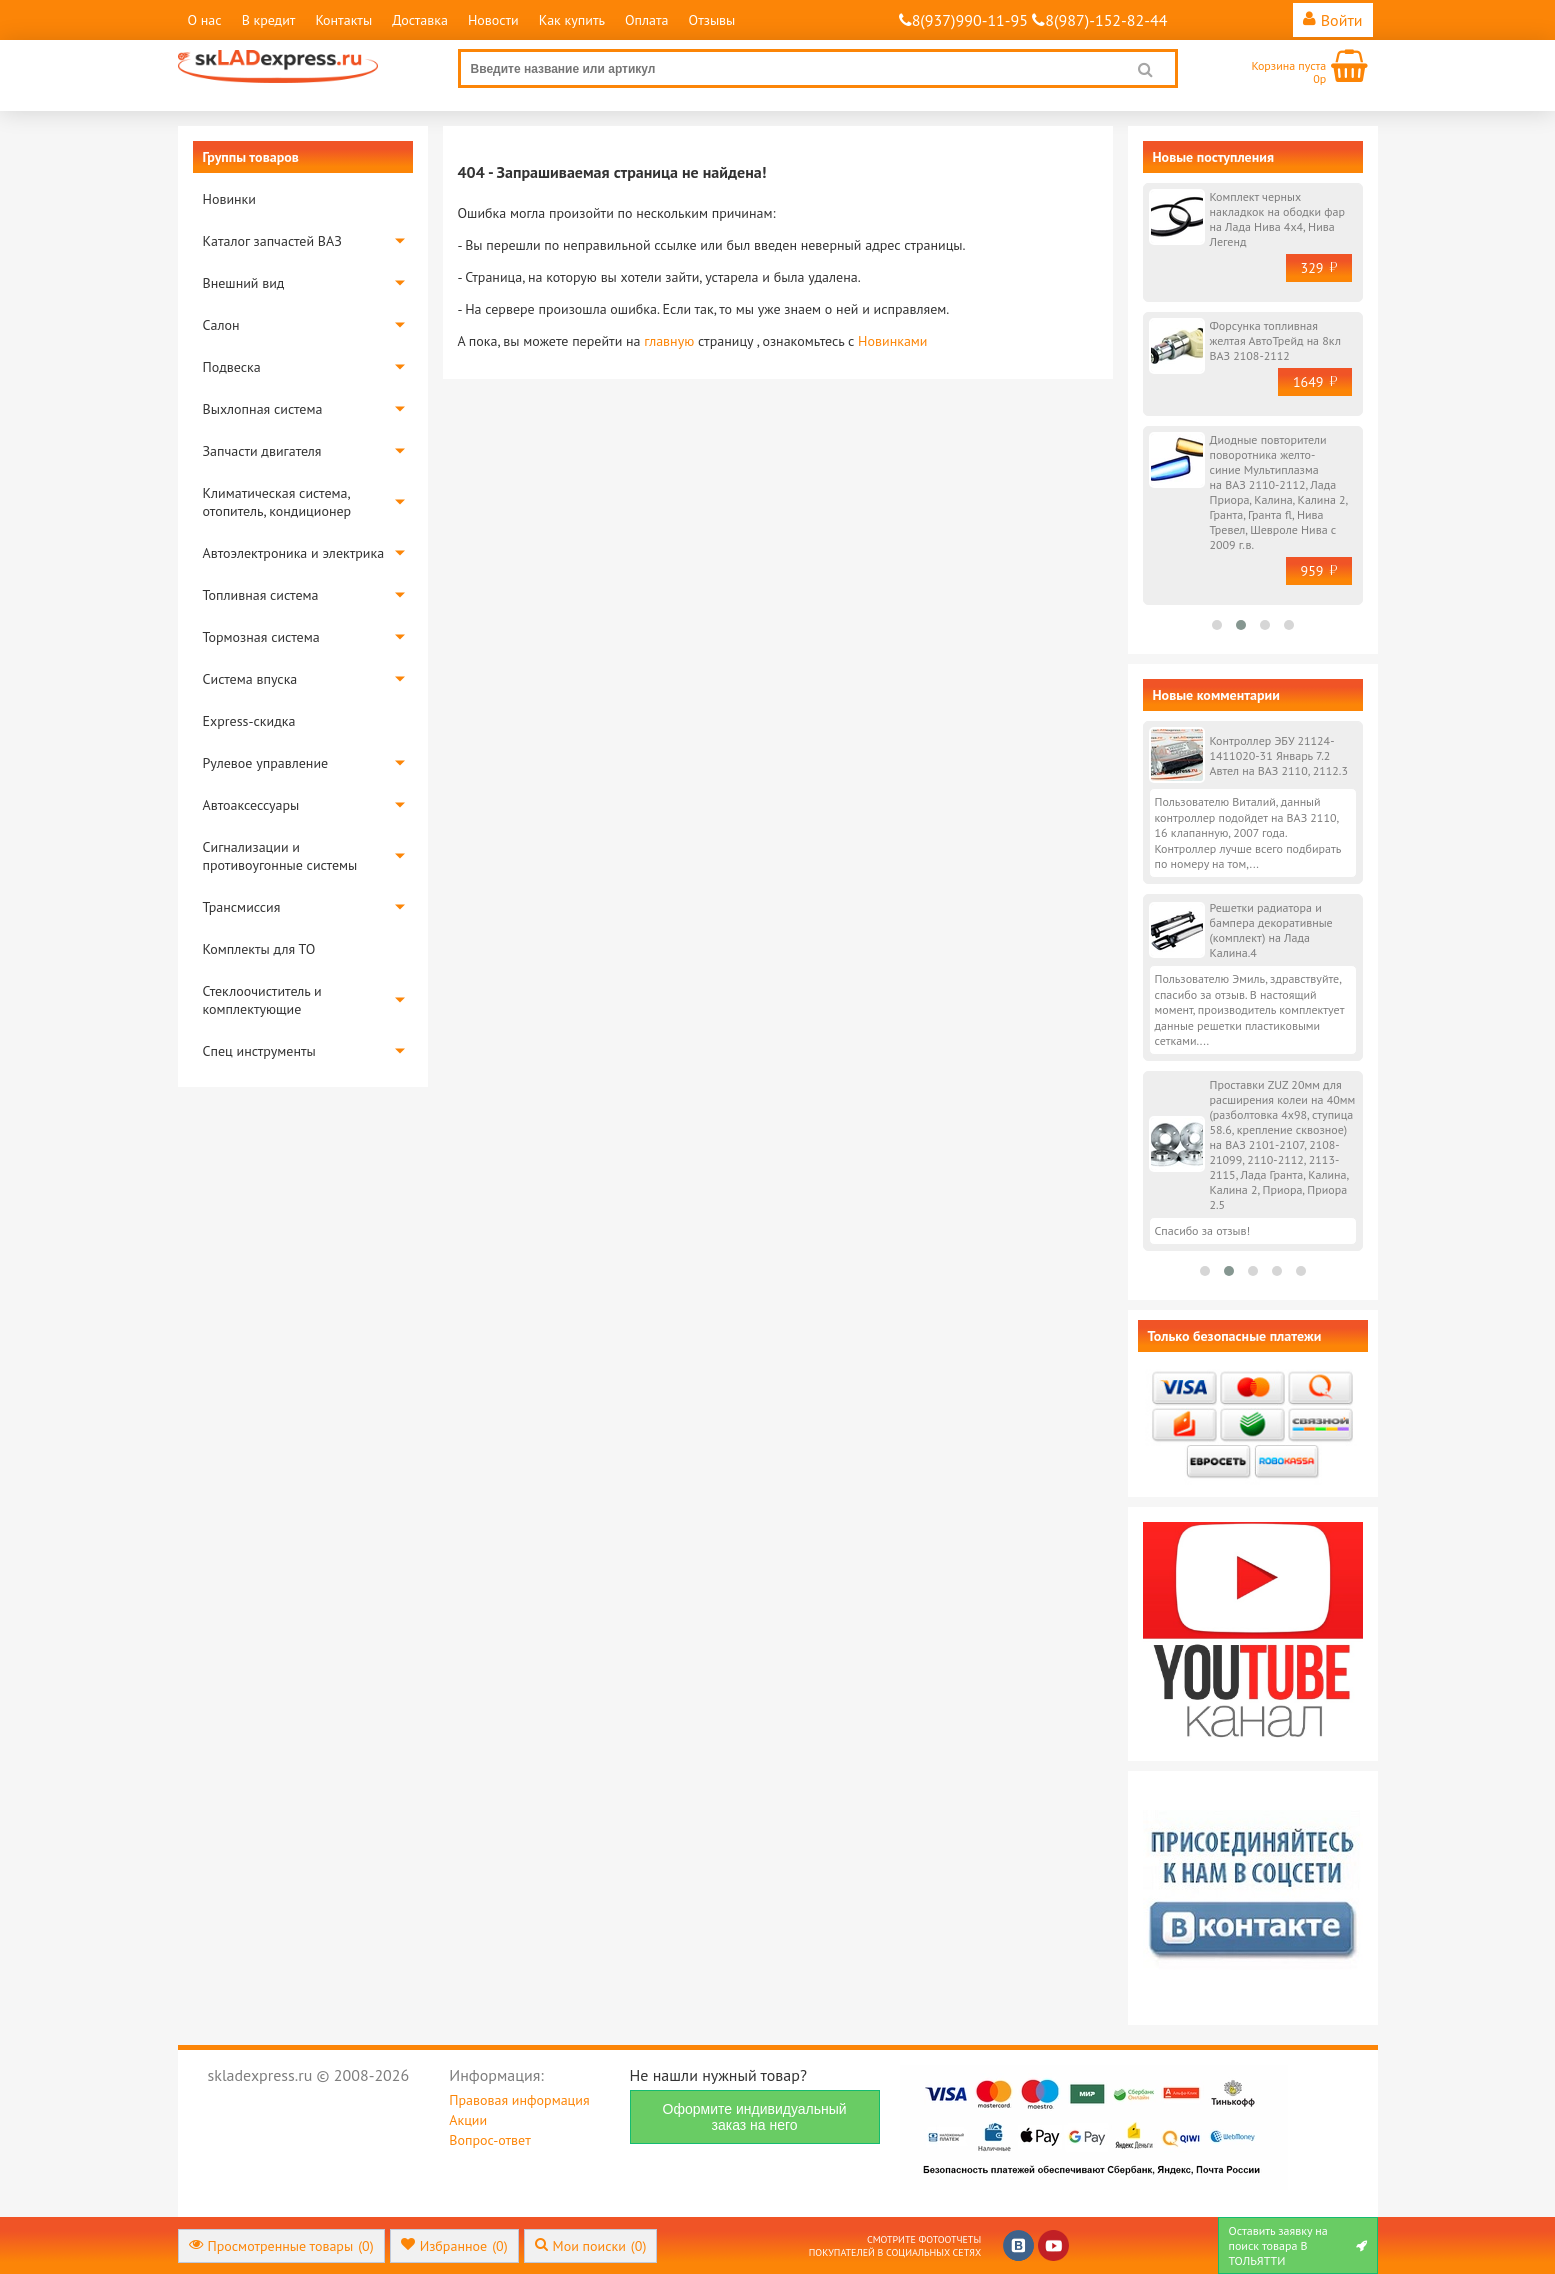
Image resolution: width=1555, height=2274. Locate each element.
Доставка (420, 20)
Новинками (892, 341)
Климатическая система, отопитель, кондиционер (277, 502)
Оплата (647, 20)
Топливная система (261, 595)
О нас (205, 20)
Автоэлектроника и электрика (294, 553)
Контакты (343, 20)
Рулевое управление (266, 763)
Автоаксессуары (251, 805)
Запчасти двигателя (262, 451)
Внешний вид (244, 283)
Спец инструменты (259, 1051)
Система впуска (250, 679)
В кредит (269, 20)
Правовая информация (519, 2100)
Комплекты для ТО (259, 949)
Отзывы (712, 20)
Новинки (229, 199)
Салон (221, 325)
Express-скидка (249, 721)
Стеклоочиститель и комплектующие (262, 1000)
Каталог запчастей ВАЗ (272, 241)
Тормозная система (261, 637)
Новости (493, 20)
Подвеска (232, 367)
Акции (468, 2120)
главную (669, 341)
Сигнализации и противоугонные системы (280, 856)
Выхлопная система (263, 409)
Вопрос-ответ (489, 2140)
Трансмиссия (242, 907)
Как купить (572, 20)
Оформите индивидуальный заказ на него (755, 2117)
